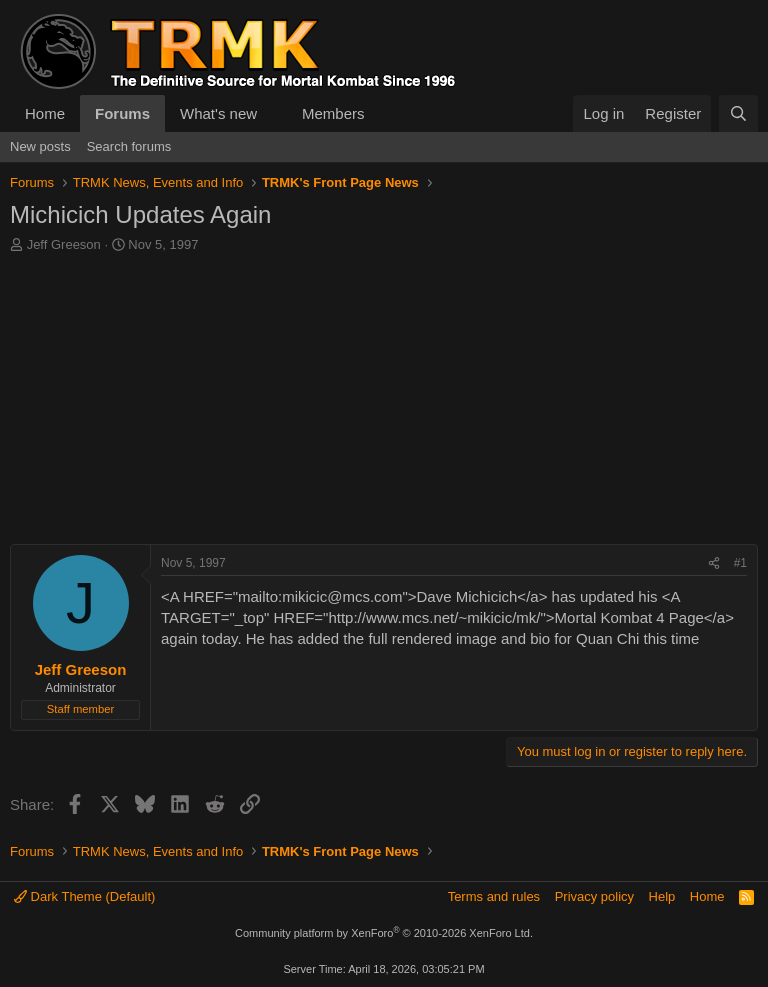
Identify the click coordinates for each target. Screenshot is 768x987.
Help (662, 896)
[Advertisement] (384, 404)
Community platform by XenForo (384, 933)
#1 (740, 563)
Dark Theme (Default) (84, 896)
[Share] (714, 563)
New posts (40, 146)
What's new (218, 113)
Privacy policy (594, 896)
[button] (273, 113)
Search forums (129, 146)
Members (333, 113)
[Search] (738, 113)
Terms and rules (494, 896)
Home (45, 113)
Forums (122, 113)
